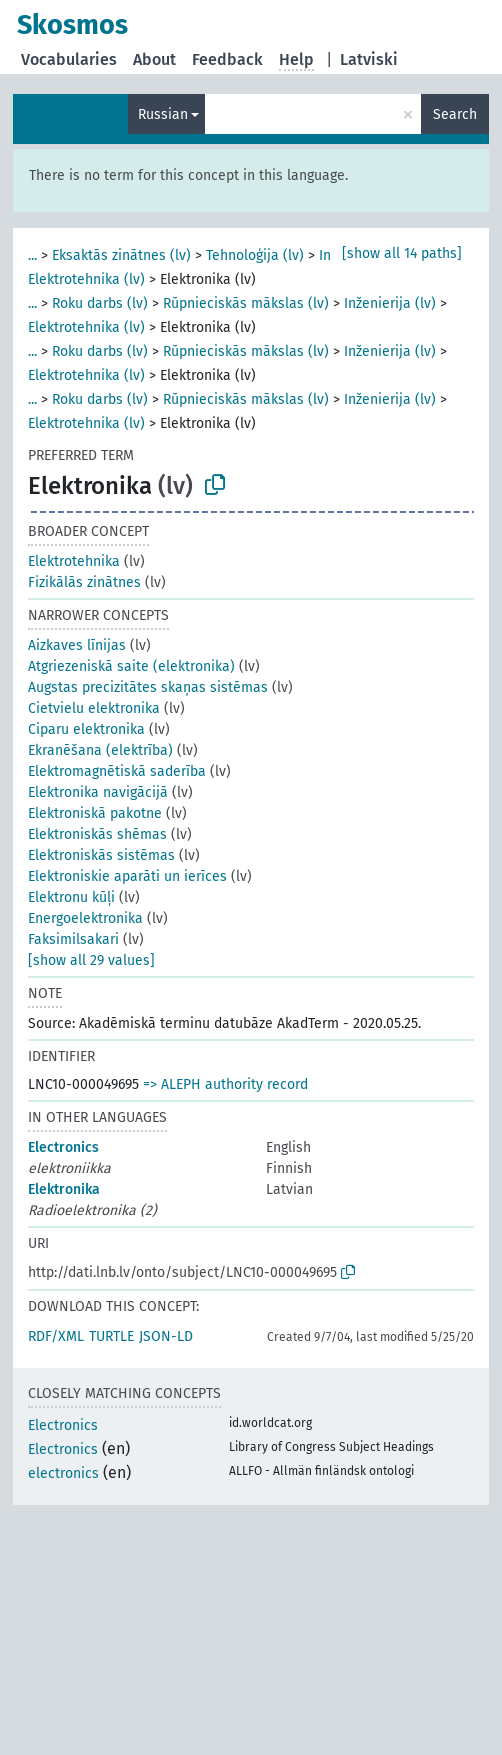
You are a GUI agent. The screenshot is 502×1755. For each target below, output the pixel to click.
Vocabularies (69, 59)
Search (455, 114)
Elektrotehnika (74, 561)
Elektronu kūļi (71, 897)
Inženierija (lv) (390, 303)
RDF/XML (56, 1336)
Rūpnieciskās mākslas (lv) (246, 303)
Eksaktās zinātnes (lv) (121, 255)
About (154, 59)
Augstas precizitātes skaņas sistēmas (148, 687)
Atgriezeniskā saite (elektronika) (131, 666)
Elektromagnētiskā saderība (117, 771)
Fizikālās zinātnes (84, 582)
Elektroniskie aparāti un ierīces (127, 876)
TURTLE (111, 1336)
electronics (63, 1473)
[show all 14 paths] (402, 253)
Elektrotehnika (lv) (86, 279)
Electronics (63, 1147)
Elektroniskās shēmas (97, 834)
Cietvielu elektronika (94, 708)
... (32, 255)
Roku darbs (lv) (100, 303)
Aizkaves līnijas (77, 645)
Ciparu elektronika (86, 729)
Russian (163, 114)
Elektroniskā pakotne (95, 813)
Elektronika (64, 1189)
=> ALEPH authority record (225, 1084)
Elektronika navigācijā (98, 792)
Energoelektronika (85, 918)
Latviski (369, 59)
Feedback (227, 59)
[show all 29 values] (91, 960)
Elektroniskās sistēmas (101, 855)
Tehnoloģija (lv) (255, 255)
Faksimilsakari (73, 939)
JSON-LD (166, 1336)
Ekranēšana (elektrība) (100, 750)
